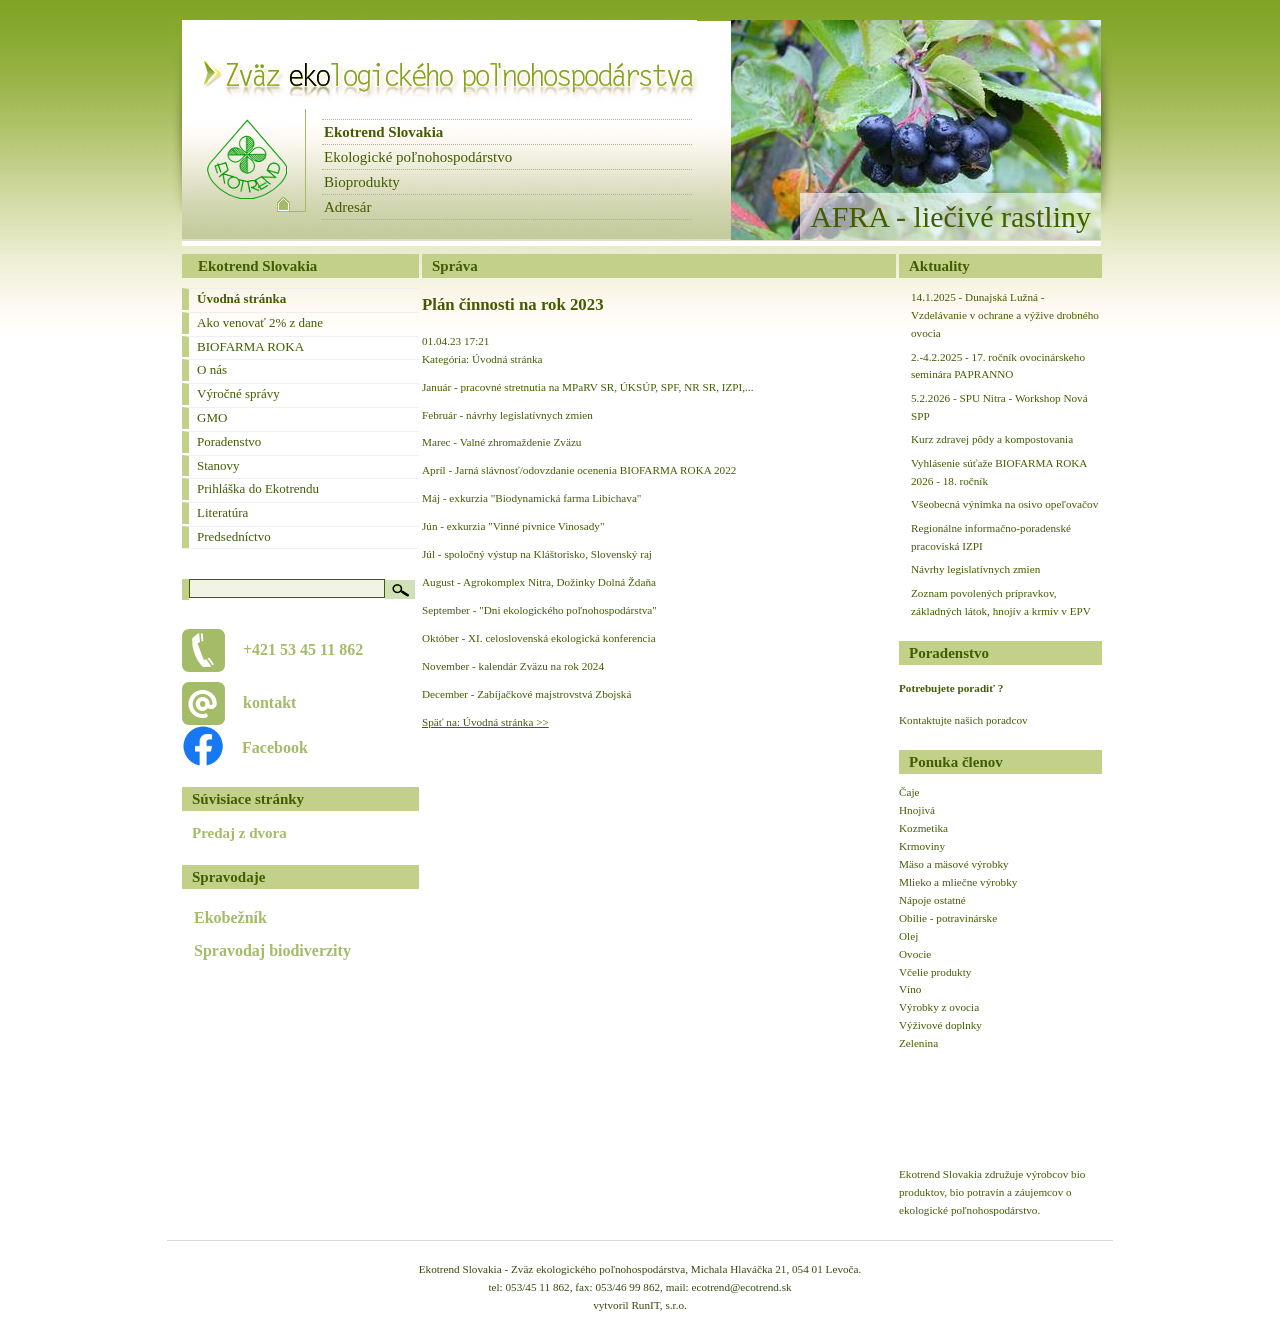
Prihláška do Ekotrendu (258, 488)
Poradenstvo (229, 441)
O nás (212, 369)
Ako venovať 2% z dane (260, 322)
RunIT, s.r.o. (658, 1305)
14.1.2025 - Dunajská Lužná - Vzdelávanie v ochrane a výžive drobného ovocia (1005, 315)
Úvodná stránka (241, 298)
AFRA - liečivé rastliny (950, 216)
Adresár (347, 207)
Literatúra (222, 512)
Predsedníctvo (234, 536)
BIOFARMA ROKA (250, 346)
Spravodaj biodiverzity (272, 950)
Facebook (264, 747)
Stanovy (218, 465)
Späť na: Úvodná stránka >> (485, 722)
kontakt (269, 702)
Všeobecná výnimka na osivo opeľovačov (1004, 504)
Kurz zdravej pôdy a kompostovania (992, 439)
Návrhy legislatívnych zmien (975, 569)
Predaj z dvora (239, 833)
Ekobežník (230, 917)
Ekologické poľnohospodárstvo (418, 157)
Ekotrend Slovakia (383, 132)
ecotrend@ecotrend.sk (742, 1287)
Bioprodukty (362, 182)
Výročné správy (238, 393)
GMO (212, 417)
